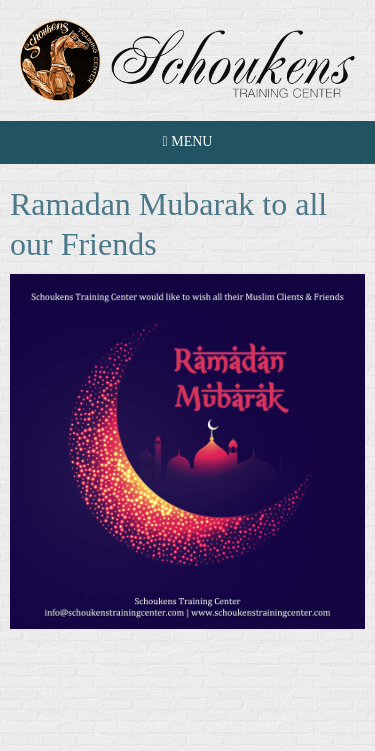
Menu (188, 141)
